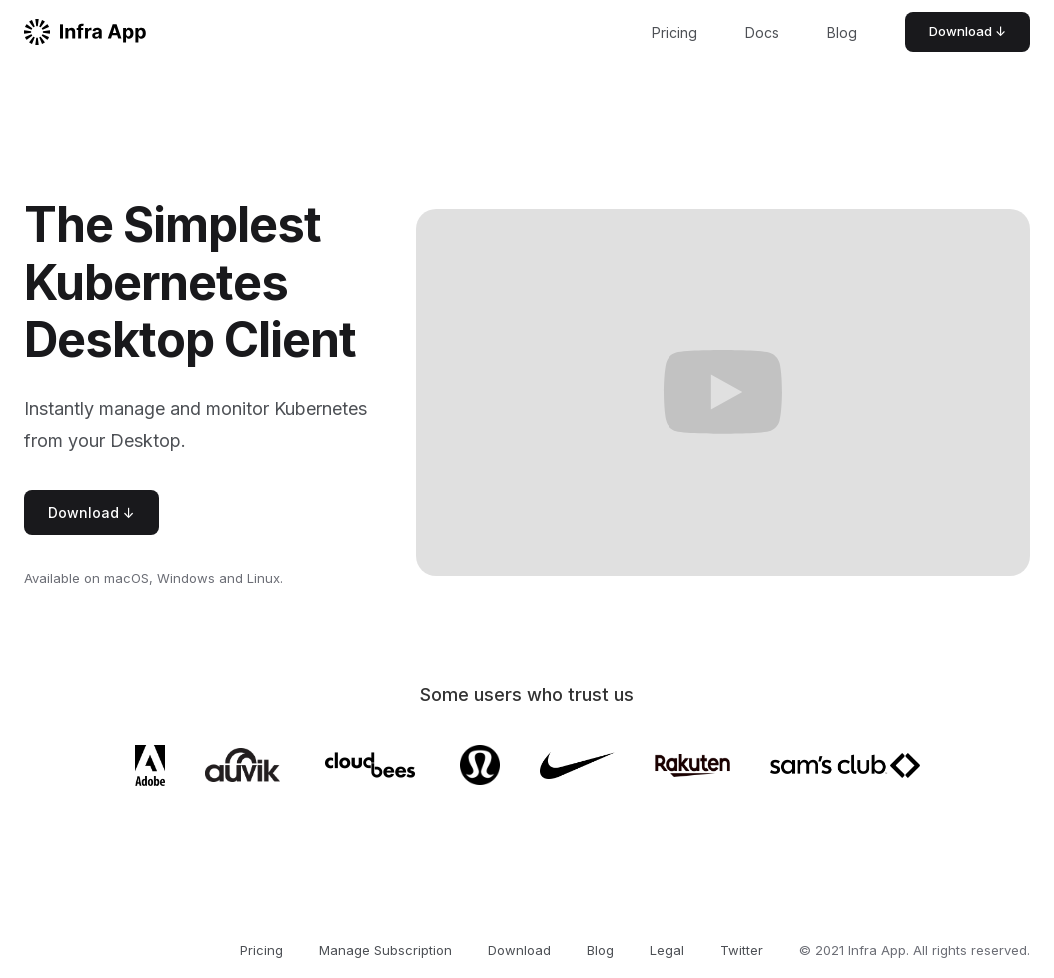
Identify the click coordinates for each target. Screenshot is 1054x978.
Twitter (741, 950)
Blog (842, 32)
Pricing (674, 32)
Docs (762, 32)
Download (519, 950)
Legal (667, 950)
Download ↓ (967, 31)
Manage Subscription (385, 950)
